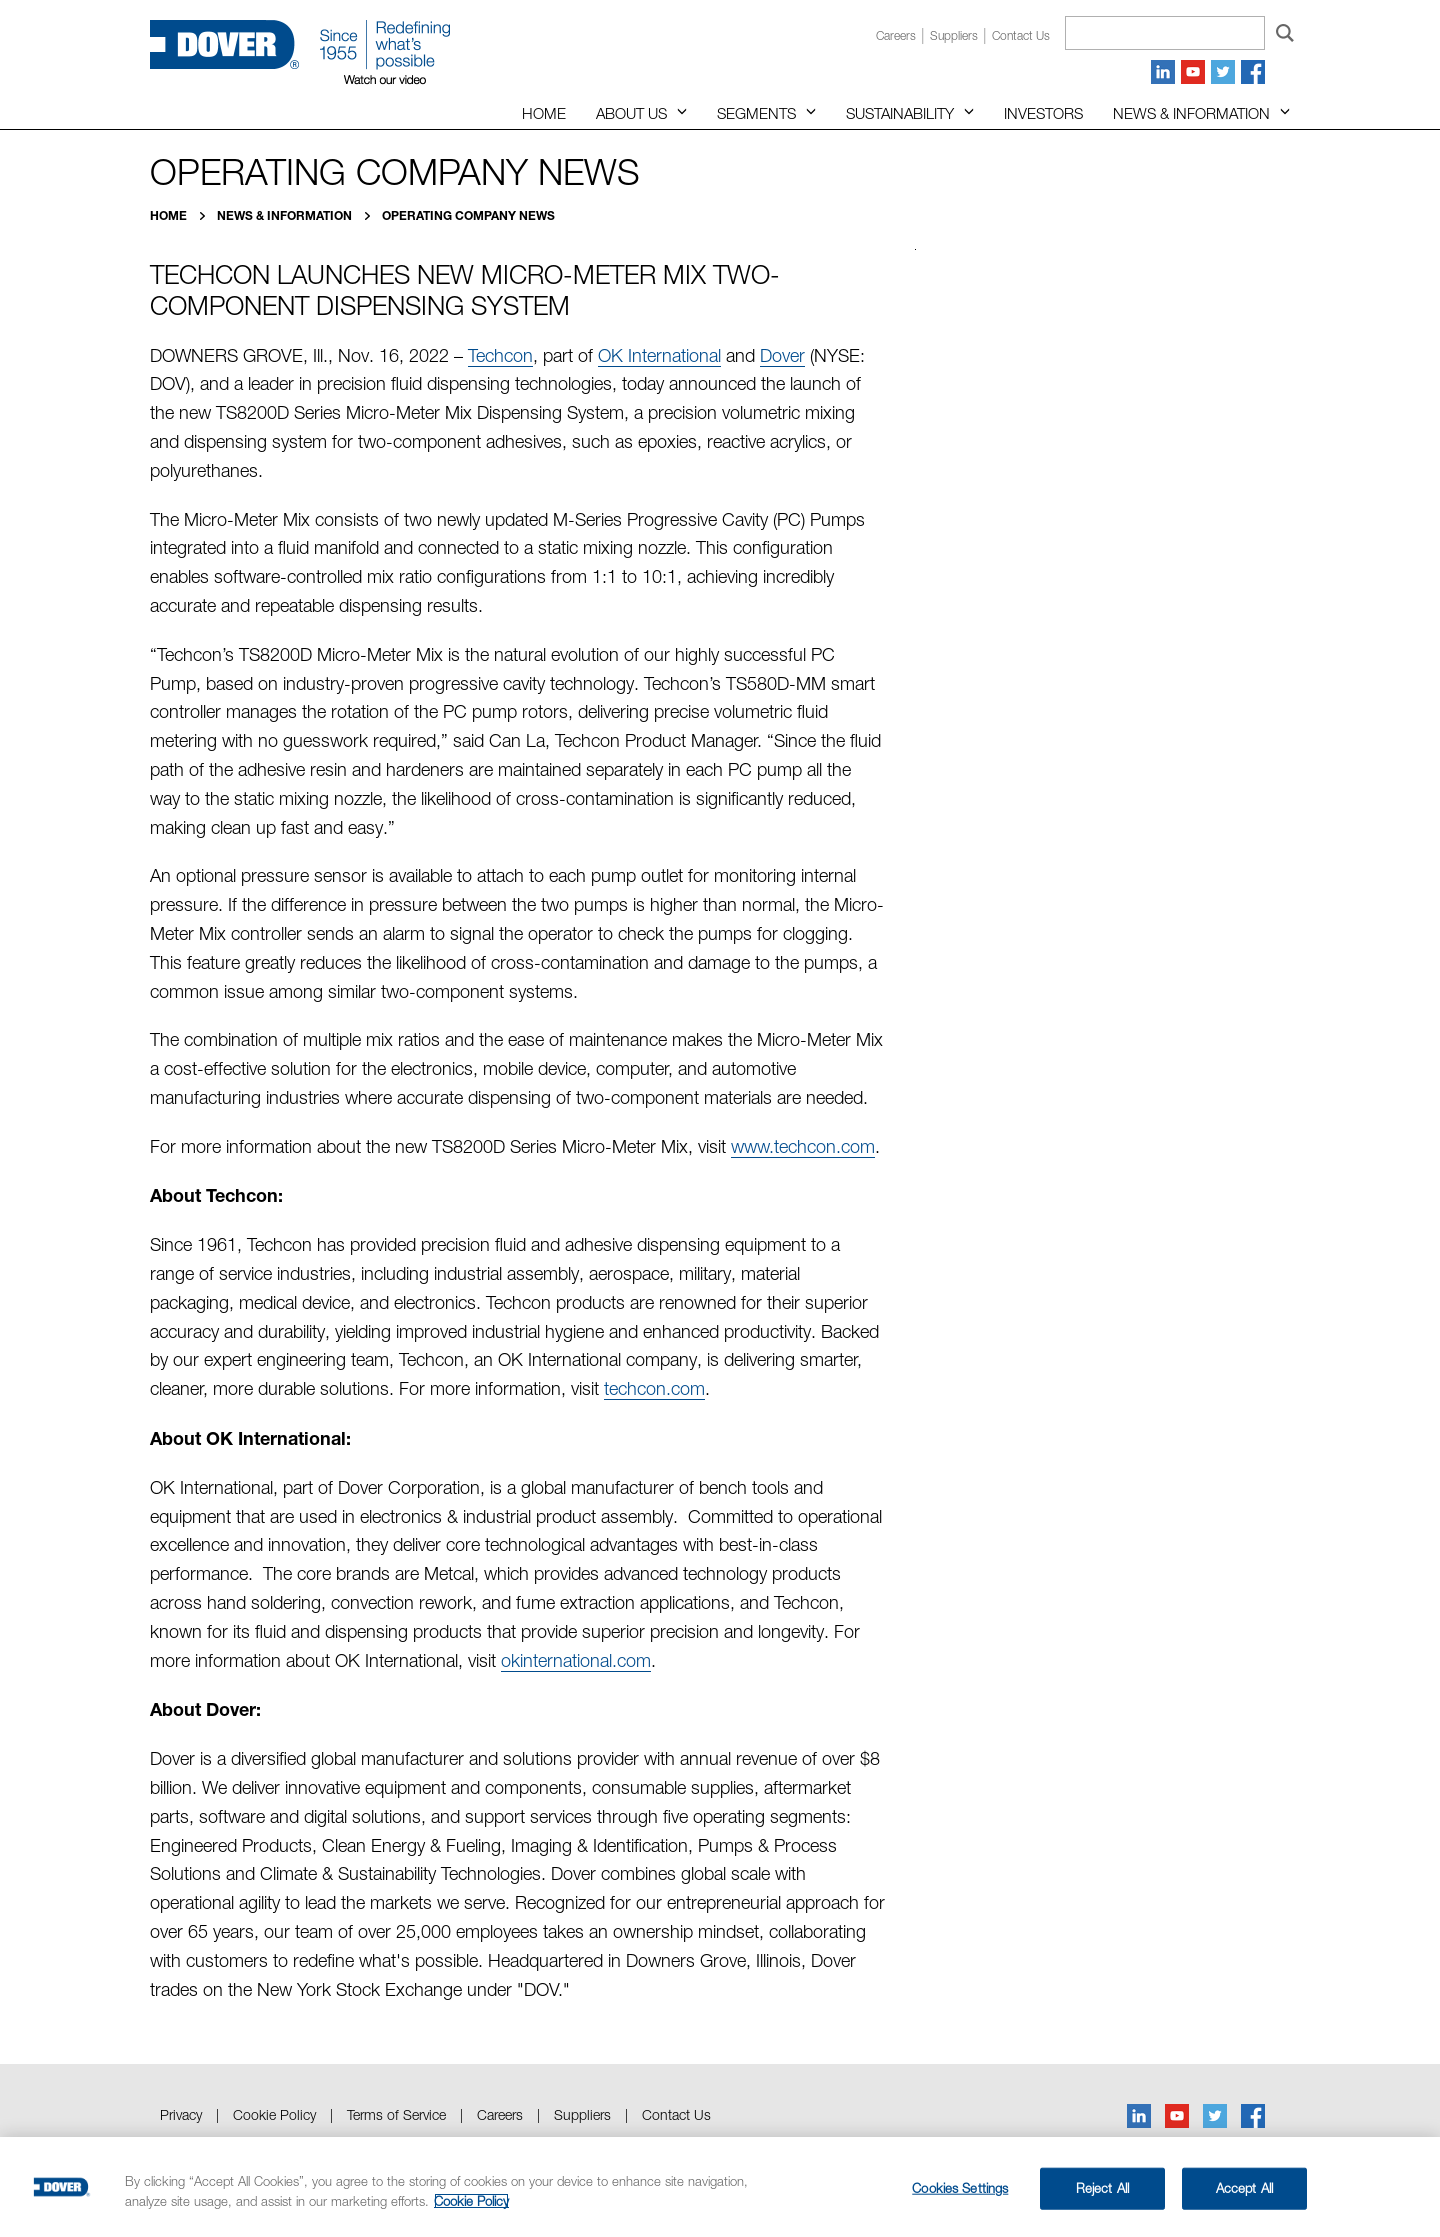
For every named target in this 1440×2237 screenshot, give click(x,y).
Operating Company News (468, 215)
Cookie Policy (274, 2114)
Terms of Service (396, 2114)
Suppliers (954, 35)
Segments (756, 113)
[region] (720, 2187)
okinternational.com (576, 1660)
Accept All (1244, 2188)
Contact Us (676, 2114)
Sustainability (900, 113)
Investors (1043, 113)
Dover (782, 355)
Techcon (500, 355)
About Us (631, 113)
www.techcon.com (803, 1146)
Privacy (181, 2114)
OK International (659, 355)
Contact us (1021, 35)
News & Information (1191, 113)
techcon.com (654, 1388)
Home (544, 113)
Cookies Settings (960, 2188)
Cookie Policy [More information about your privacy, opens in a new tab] (471, 2201)
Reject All (1102, 2188)
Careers (896, 35)
